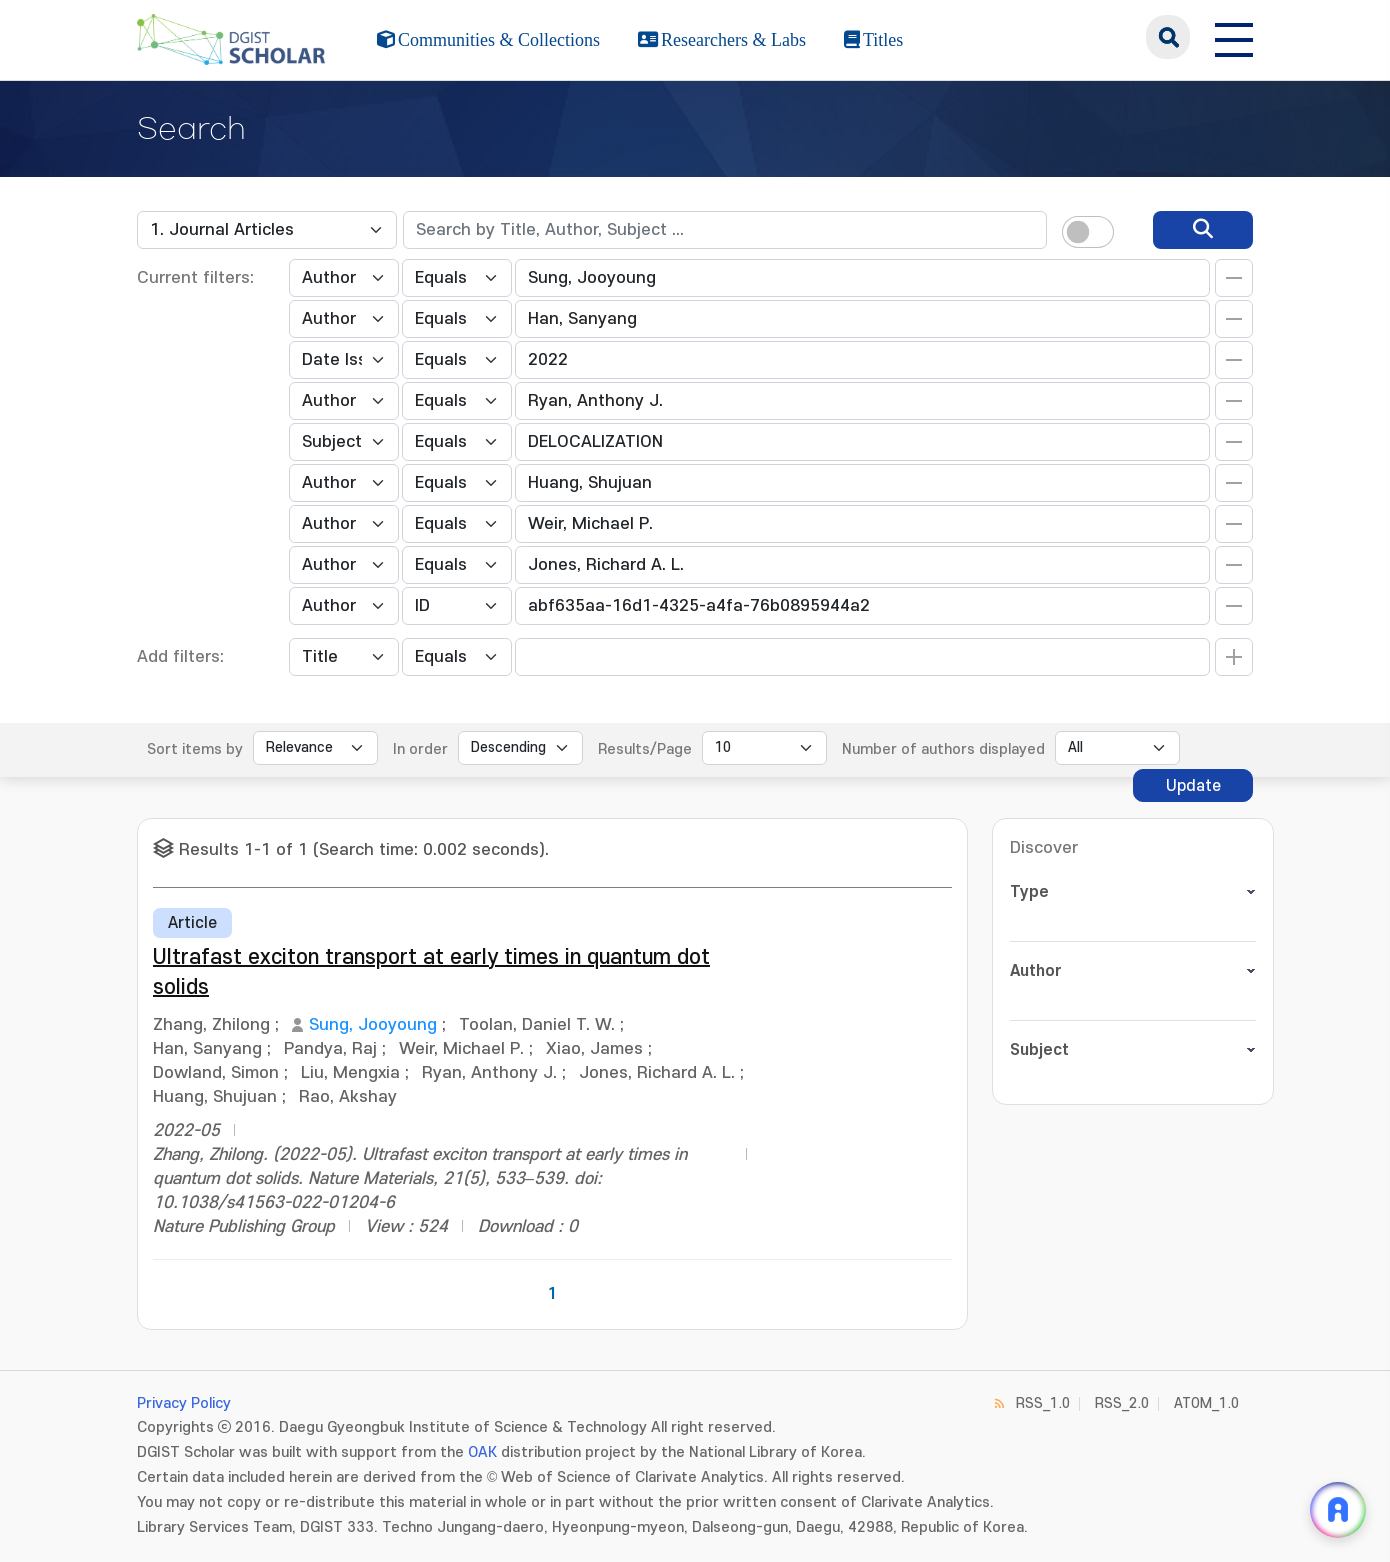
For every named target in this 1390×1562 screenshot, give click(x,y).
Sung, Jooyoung (373, 1025)
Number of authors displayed (943, 749)
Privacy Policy (184, 1403)
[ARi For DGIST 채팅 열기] (1338, 1510)
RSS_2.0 (1122, 1403)
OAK (482, 1452)
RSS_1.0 (1043, 1403)
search (1168, 37)
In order (420, 749)
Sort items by (195, 749)
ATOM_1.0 (1206, 1403)
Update (1193, 786)
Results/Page (645, 749)
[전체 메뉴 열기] (1234, 37)
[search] (1203, 230)
